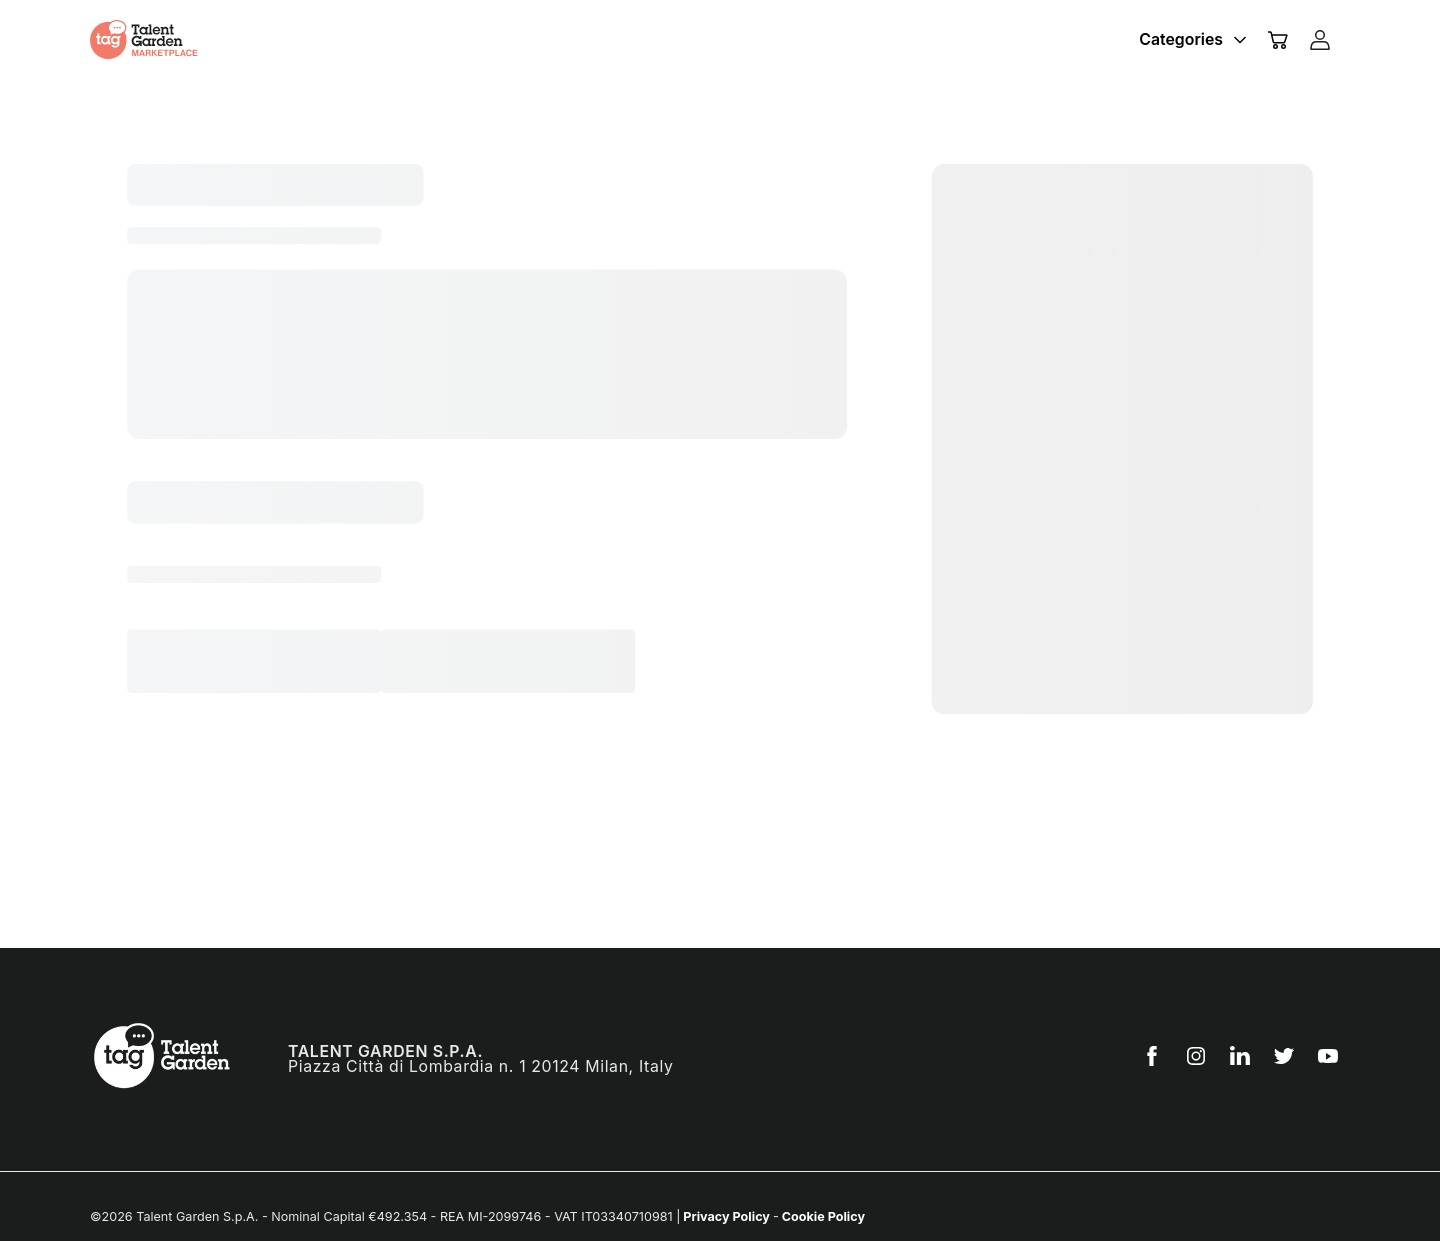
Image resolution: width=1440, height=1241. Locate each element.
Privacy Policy (726, 1216)
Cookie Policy (822, 1216)
